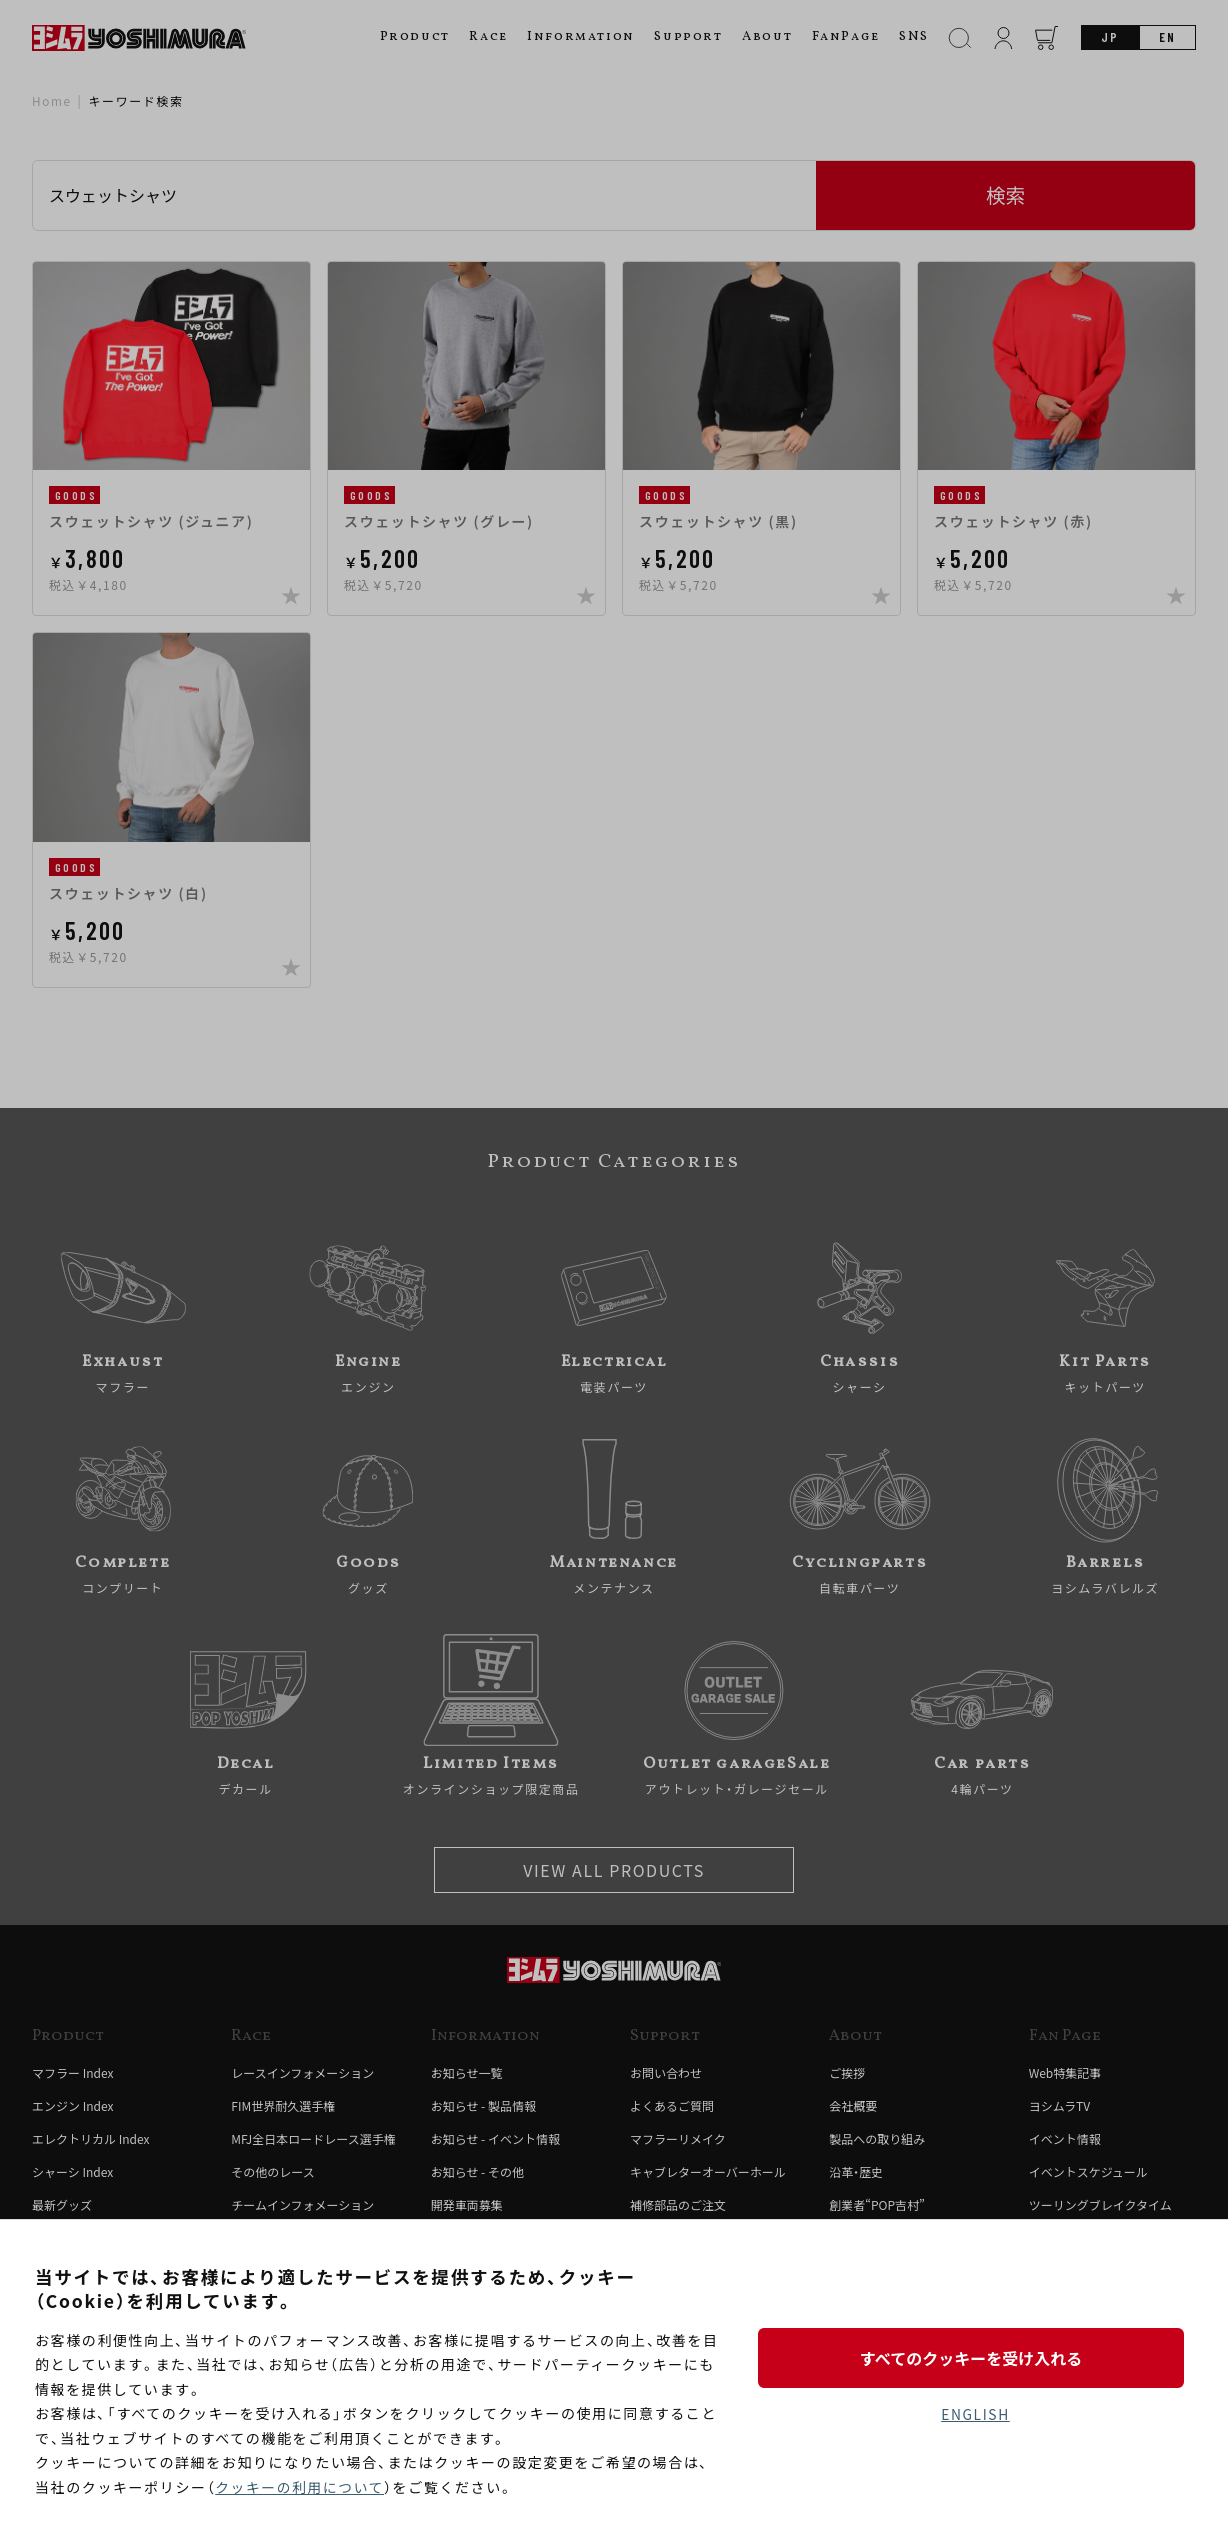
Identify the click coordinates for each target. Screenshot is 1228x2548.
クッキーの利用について (300, 2487)
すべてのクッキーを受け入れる (975, 2357)
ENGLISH (975, 2415)
